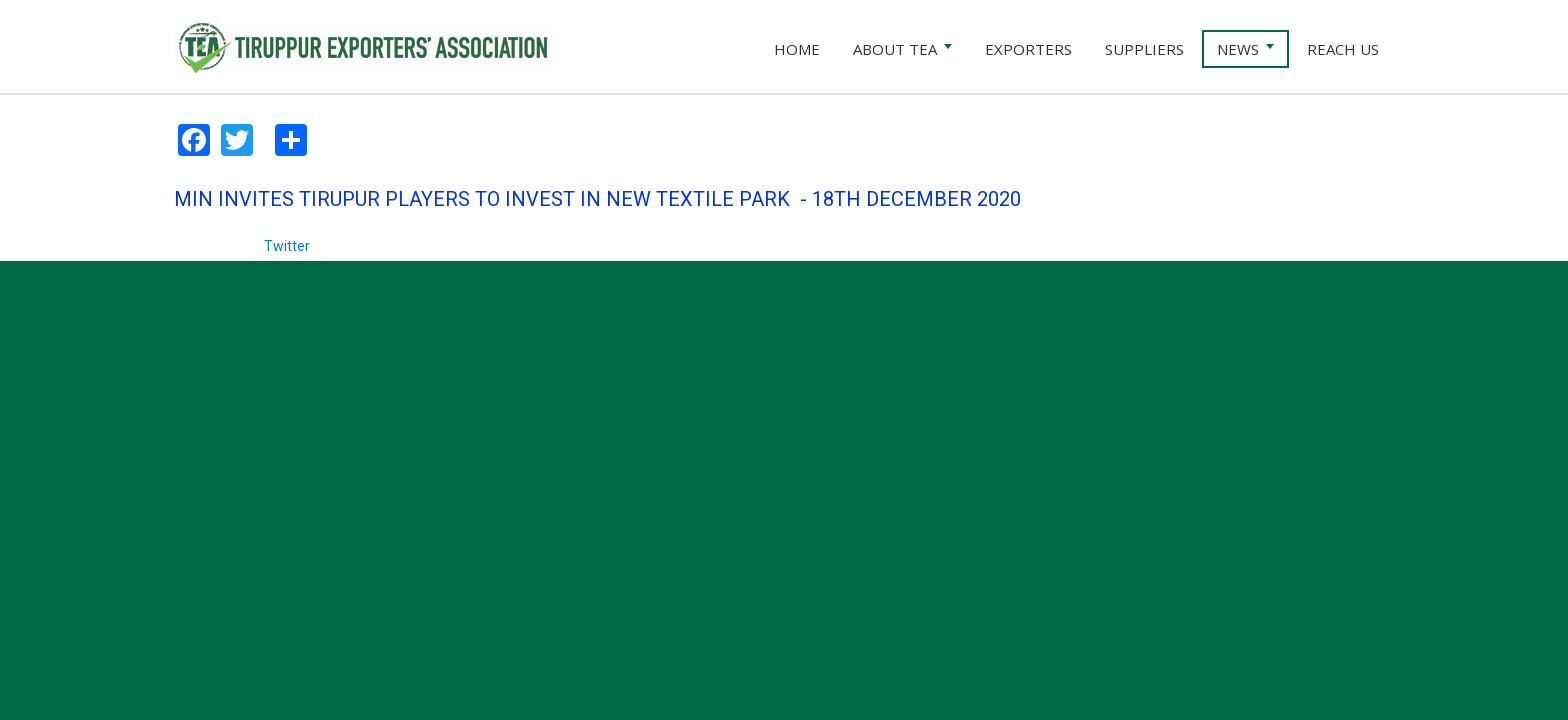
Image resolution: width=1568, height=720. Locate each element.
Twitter (287, 246)
